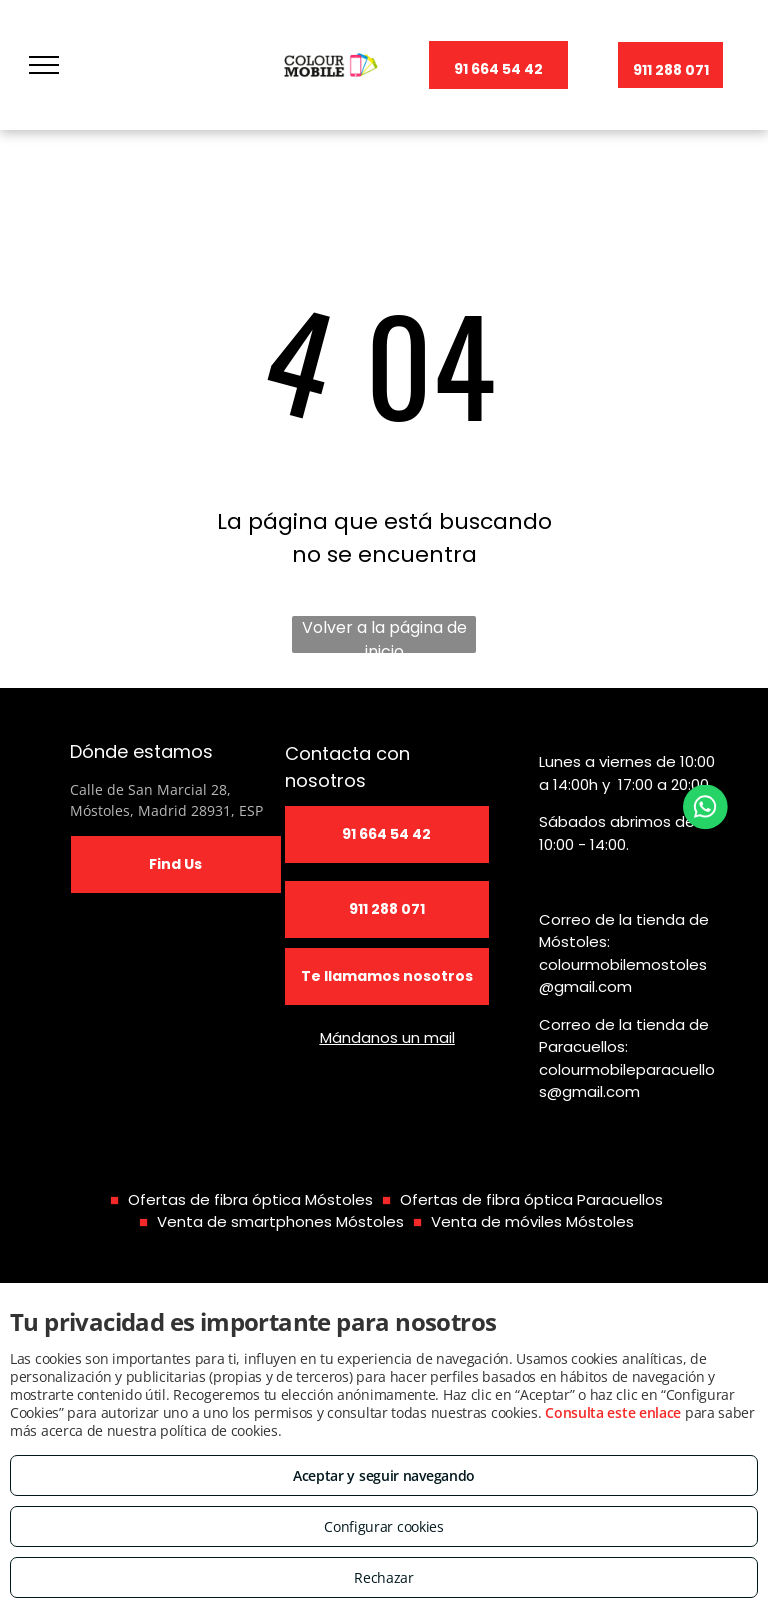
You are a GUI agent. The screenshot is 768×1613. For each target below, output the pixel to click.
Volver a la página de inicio (384, 634)
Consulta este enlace (613, 1412)
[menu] (44, 65)
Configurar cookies (384, 1526)
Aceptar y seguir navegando (384, 1475)
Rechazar (384, 1577)
